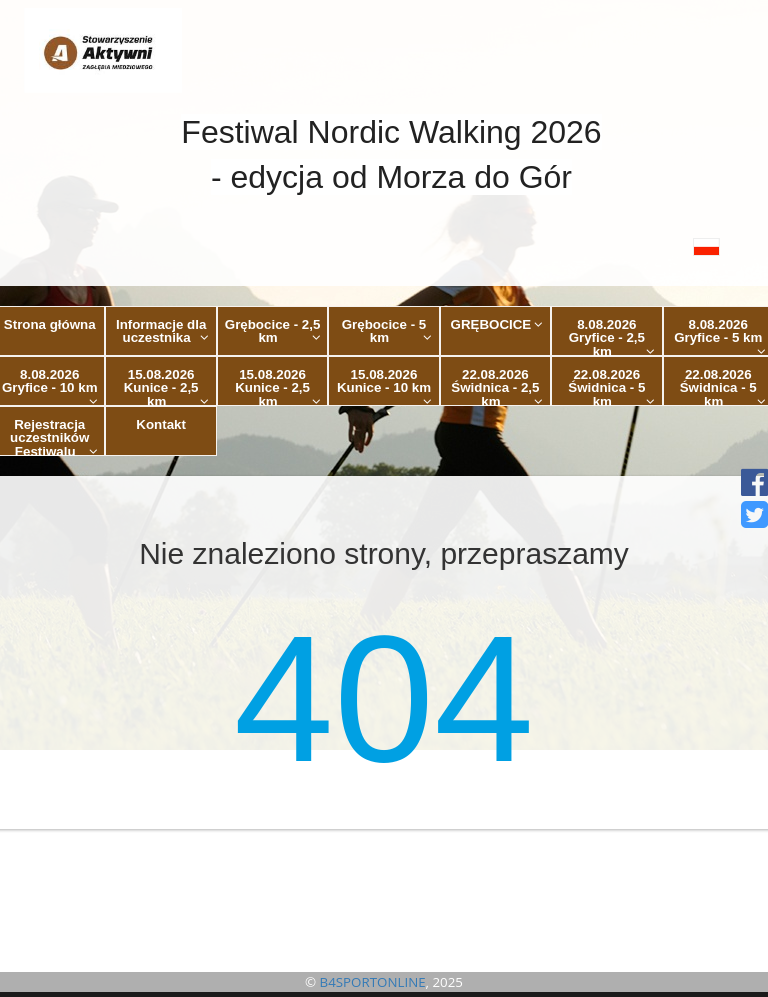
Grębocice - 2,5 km (273, 331)
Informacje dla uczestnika (162, 331)
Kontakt (161, 424)
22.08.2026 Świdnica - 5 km (611, 386)
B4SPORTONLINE (373, 982)
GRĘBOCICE (497, 324)
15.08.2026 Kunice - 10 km (384, 386)
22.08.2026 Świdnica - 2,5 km (497, 386)
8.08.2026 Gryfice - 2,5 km (612, 336)
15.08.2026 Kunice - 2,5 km (166, 386)
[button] (384, 246)
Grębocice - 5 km (387, 331)
